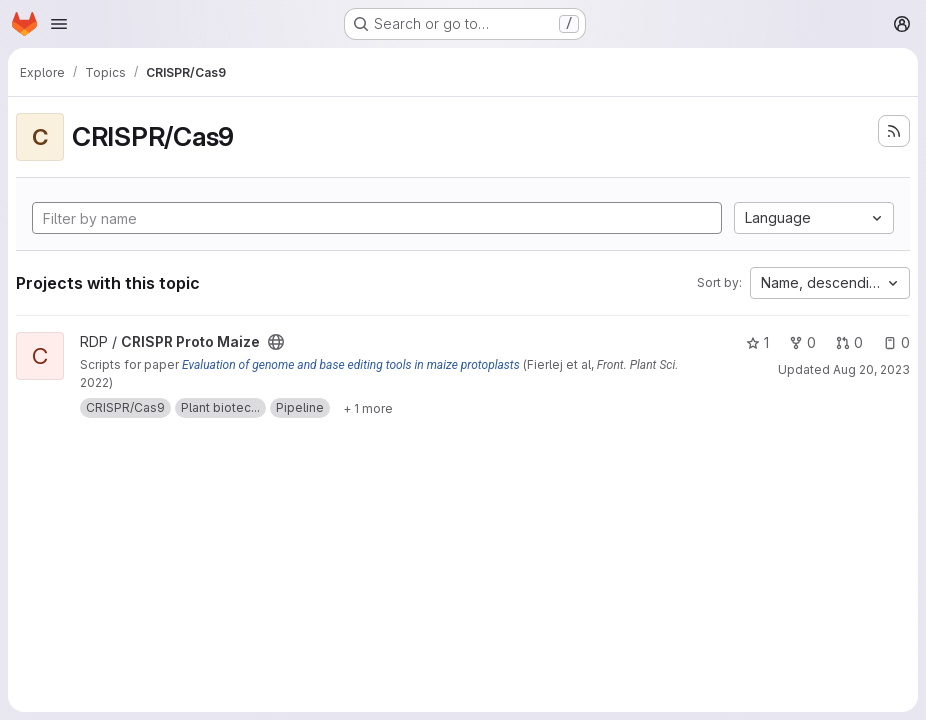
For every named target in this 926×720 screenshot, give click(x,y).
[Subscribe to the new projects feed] (894, 131)
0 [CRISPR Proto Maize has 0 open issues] (896, 342)
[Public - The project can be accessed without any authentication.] (276, 342)
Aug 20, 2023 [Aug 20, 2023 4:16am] (871, 369)
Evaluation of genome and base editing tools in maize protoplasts (351, 365)
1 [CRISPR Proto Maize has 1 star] (757, 342)
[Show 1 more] (368, 408)
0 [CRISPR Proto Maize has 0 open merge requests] (849, 342)
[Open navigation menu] (59, 24)
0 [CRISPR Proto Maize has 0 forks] (802, 342)
